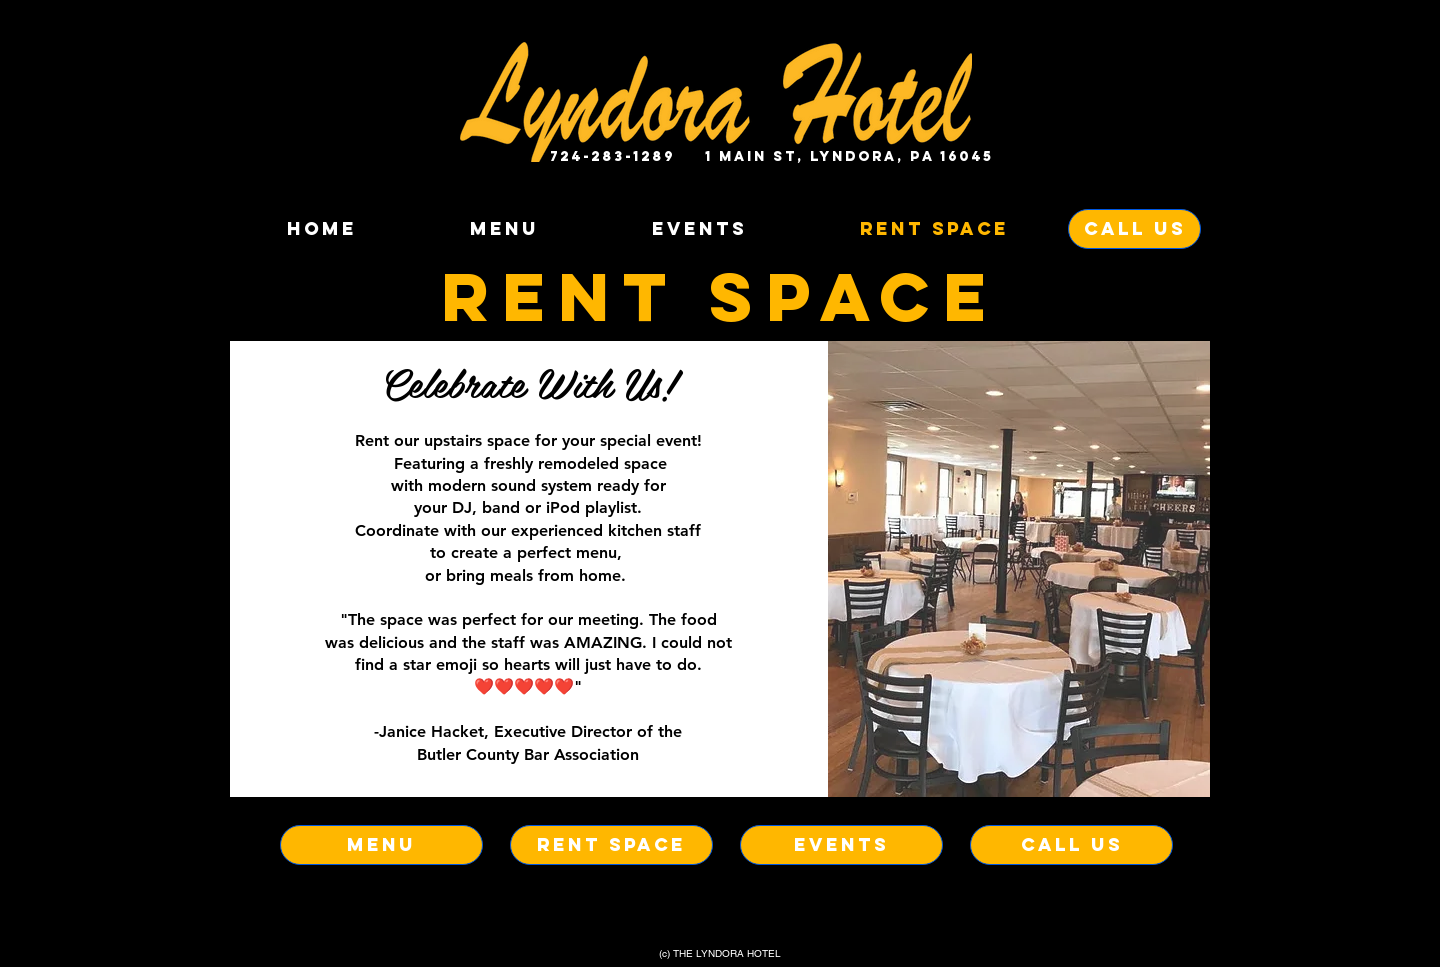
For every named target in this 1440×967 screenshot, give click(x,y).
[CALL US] (1134, 229)
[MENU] (381, 845)
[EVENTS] (841, 845)
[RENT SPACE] (611, 845)
